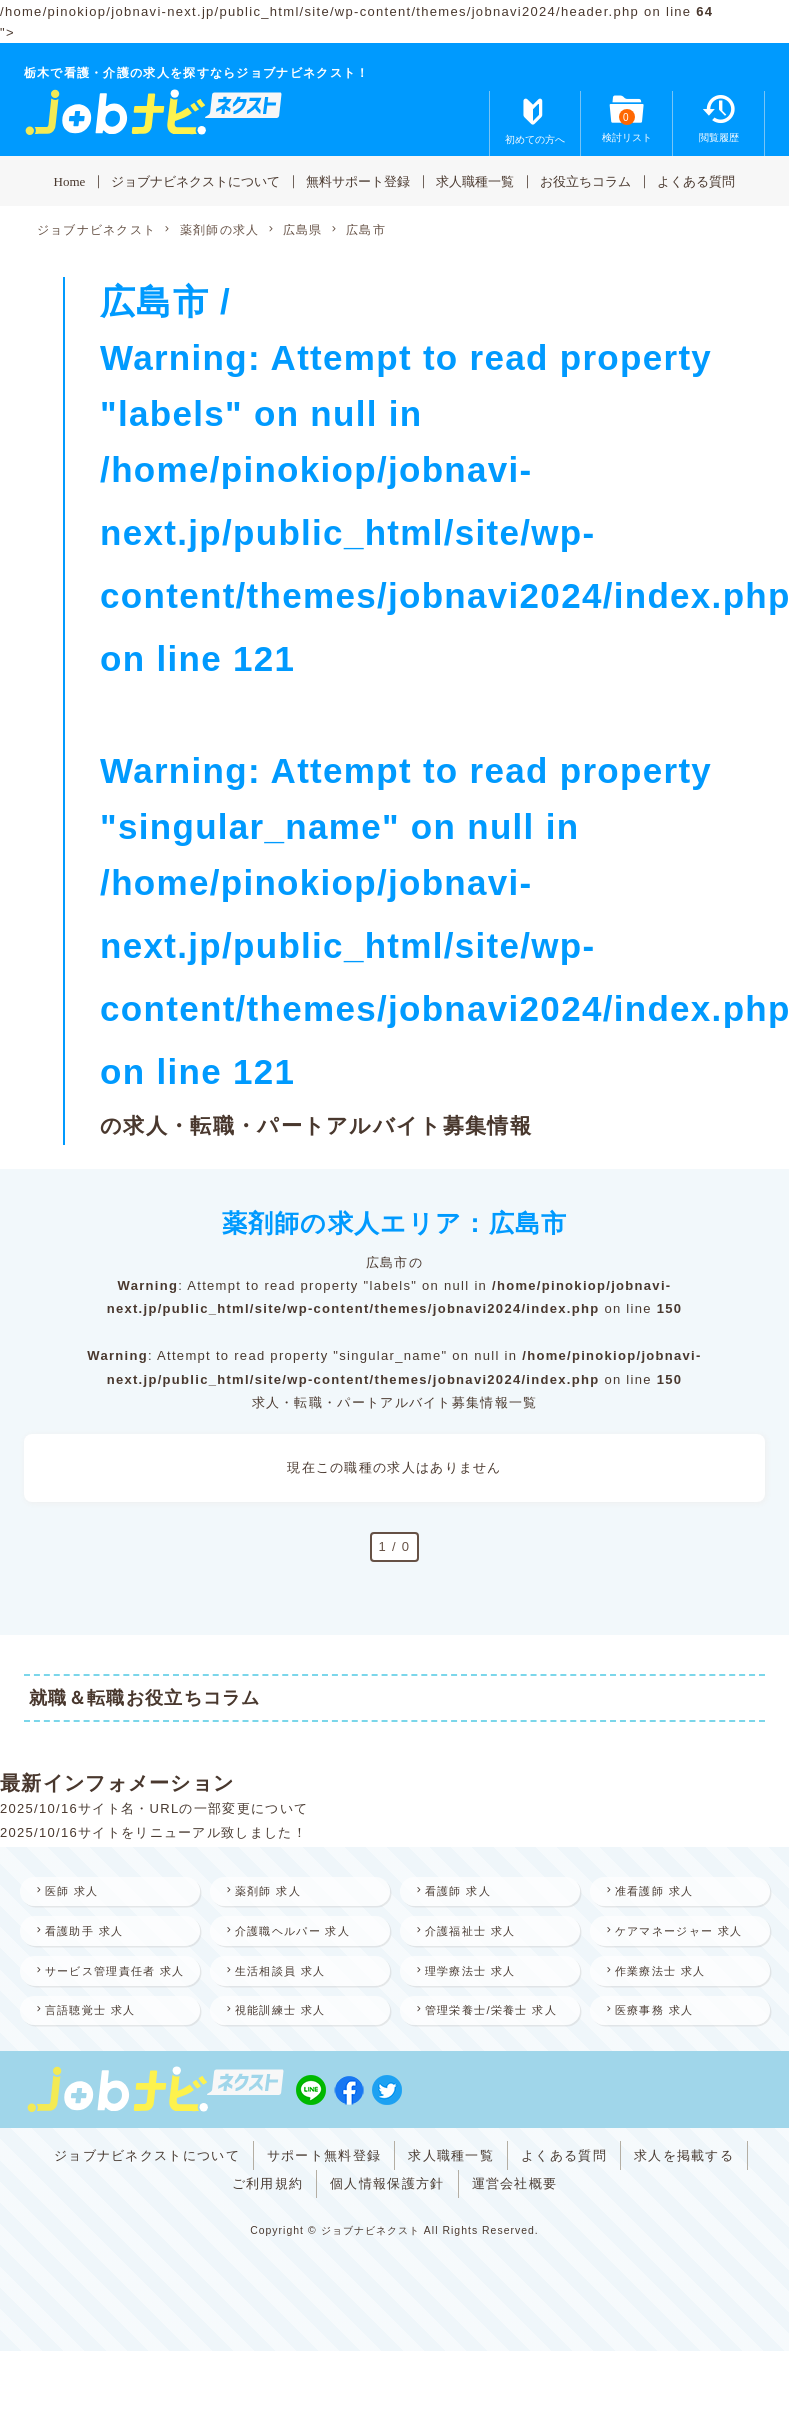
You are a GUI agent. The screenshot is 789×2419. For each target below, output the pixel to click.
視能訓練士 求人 (290, 2064)
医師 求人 (80, 1892)
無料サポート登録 (358, 180)
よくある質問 (696, 180)
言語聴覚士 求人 (100, 2064)
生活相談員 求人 (290, 1999)
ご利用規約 (268, 2256)
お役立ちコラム (585, 180)
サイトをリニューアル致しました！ (192, 1832)
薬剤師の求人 (220, 229)
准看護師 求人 (663, 1892)
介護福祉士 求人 (480, 1934)
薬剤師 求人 (276, 1892)
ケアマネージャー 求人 (677, 1945)
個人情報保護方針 (387, 2256)
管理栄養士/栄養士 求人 (489, 2075)
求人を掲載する (684, 2227)
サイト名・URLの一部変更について (193, 1808)
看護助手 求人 (93, 1934)
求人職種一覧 (475, 180)
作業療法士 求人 (670, 1999)
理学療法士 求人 (480, 1999)
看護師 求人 (466, 1892)
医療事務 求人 (663, 2064)
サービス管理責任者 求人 (104, 2010)
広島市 (366, 229)
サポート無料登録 (324, 2227)
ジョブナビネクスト (97, 229)
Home (70, 180)
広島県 (303, 229)
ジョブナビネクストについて (195, 180)
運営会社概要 (515, 2256)
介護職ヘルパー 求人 (303, 1934)
